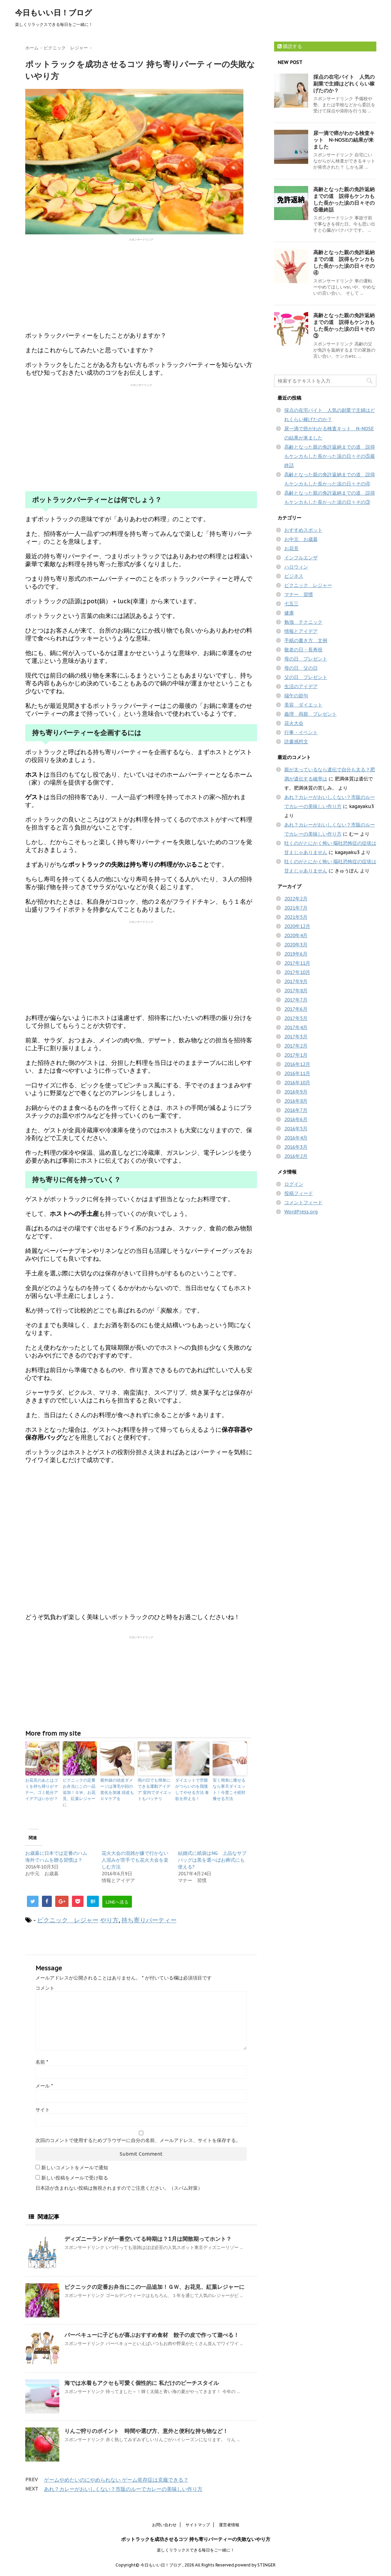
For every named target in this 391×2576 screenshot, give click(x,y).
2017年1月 (295, 1055)
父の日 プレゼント (305, 677)
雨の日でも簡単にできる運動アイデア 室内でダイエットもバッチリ (154, 1789)
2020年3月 (295, 945)
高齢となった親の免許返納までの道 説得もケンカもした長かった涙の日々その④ (344, 262)
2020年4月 (295, 935)
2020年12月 (297, 926)
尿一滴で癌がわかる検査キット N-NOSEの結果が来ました (344, 140)
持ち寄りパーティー (149, 1920)
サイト (42, 2110)
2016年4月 (295, 1138)
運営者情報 (229, 2524)
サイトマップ (197, 2524)
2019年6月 (295, 954)
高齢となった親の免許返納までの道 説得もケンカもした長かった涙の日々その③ (344, 325)
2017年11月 (297, 963)
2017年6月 (295, 1009)
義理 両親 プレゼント (310, 714)
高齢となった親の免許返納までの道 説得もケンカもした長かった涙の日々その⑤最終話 (344, 199)
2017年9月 (295, 981)
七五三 (291, 604)
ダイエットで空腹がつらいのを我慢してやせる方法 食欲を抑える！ (192, 1789)
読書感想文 (296, 742)
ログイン (293, 1184)
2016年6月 (295, 1119)
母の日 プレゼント (305, 659)
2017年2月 (295, 1046)
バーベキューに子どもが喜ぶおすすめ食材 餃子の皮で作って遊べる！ (151, 2334)
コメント (45, 1988)
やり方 (109, 1920)
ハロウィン (296, 567)
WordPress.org (301, 1212)
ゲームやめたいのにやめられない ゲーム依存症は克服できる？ (116, 2480)
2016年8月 (295, 1101)
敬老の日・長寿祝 (303, 650)
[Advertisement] (141, 284)
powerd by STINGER (255, 2564)
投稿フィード (298, 1193)
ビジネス (293, 576)
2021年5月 (295, 917)
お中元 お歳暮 (301, 539)
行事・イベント (301, 732)
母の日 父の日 (301, 668)
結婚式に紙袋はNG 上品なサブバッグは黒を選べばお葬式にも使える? (212, 1860)
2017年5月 (295, 1018)
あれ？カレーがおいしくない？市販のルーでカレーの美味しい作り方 (123, 2489)
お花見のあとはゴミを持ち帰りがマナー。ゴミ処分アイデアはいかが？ (41, 1789)
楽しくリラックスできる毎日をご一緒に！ (196, 2549)
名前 (41, 2062)
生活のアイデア (301, 686)
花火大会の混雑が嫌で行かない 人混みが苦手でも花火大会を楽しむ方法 (135, 1860)
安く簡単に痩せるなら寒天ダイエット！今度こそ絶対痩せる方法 (229, 1789)
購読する (289, 46)
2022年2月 (295, 899)
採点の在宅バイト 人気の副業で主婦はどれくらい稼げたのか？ (344, 84)
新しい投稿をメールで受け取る (74, 2178)
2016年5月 (295, 1129)
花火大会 (293, 723)
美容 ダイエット (303, 705)
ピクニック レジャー (68, 1920)
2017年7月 (295, 1000)
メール (44, 2086)
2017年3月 (295, 1037)
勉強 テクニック (303, 622)
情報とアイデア (301, 631)
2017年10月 (297, 972)
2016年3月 (295, 1147)
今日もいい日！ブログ (53, 12)
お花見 (291, 548)
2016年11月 (297, 1073)
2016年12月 (297, 1064)
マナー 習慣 (298, 594)
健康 (289, 613)
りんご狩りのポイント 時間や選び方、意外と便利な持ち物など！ (146, 2430)
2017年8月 (295, 991)
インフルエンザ (301, 558)
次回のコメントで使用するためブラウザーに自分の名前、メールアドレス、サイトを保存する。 (138, 2140)
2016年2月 (295, 1156)
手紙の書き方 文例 (305, 640)
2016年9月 (295, 1092)
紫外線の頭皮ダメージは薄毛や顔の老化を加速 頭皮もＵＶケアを (117, 1789)
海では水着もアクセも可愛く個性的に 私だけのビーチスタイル (141, 2382)
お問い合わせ (164, 2524)
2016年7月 (295, 1110)
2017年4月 (295, 1027)
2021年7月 (295, 908)
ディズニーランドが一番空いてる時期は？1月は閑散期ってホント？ (147, 2238)
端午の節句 (296, 696)
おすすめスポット (303, 530)
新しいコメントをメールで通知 (74, 2167)
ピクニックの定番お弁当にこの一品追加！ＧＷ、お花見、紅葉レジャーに (79, 1792)
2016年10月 (297, 1083)
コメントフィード (303, 1202)
